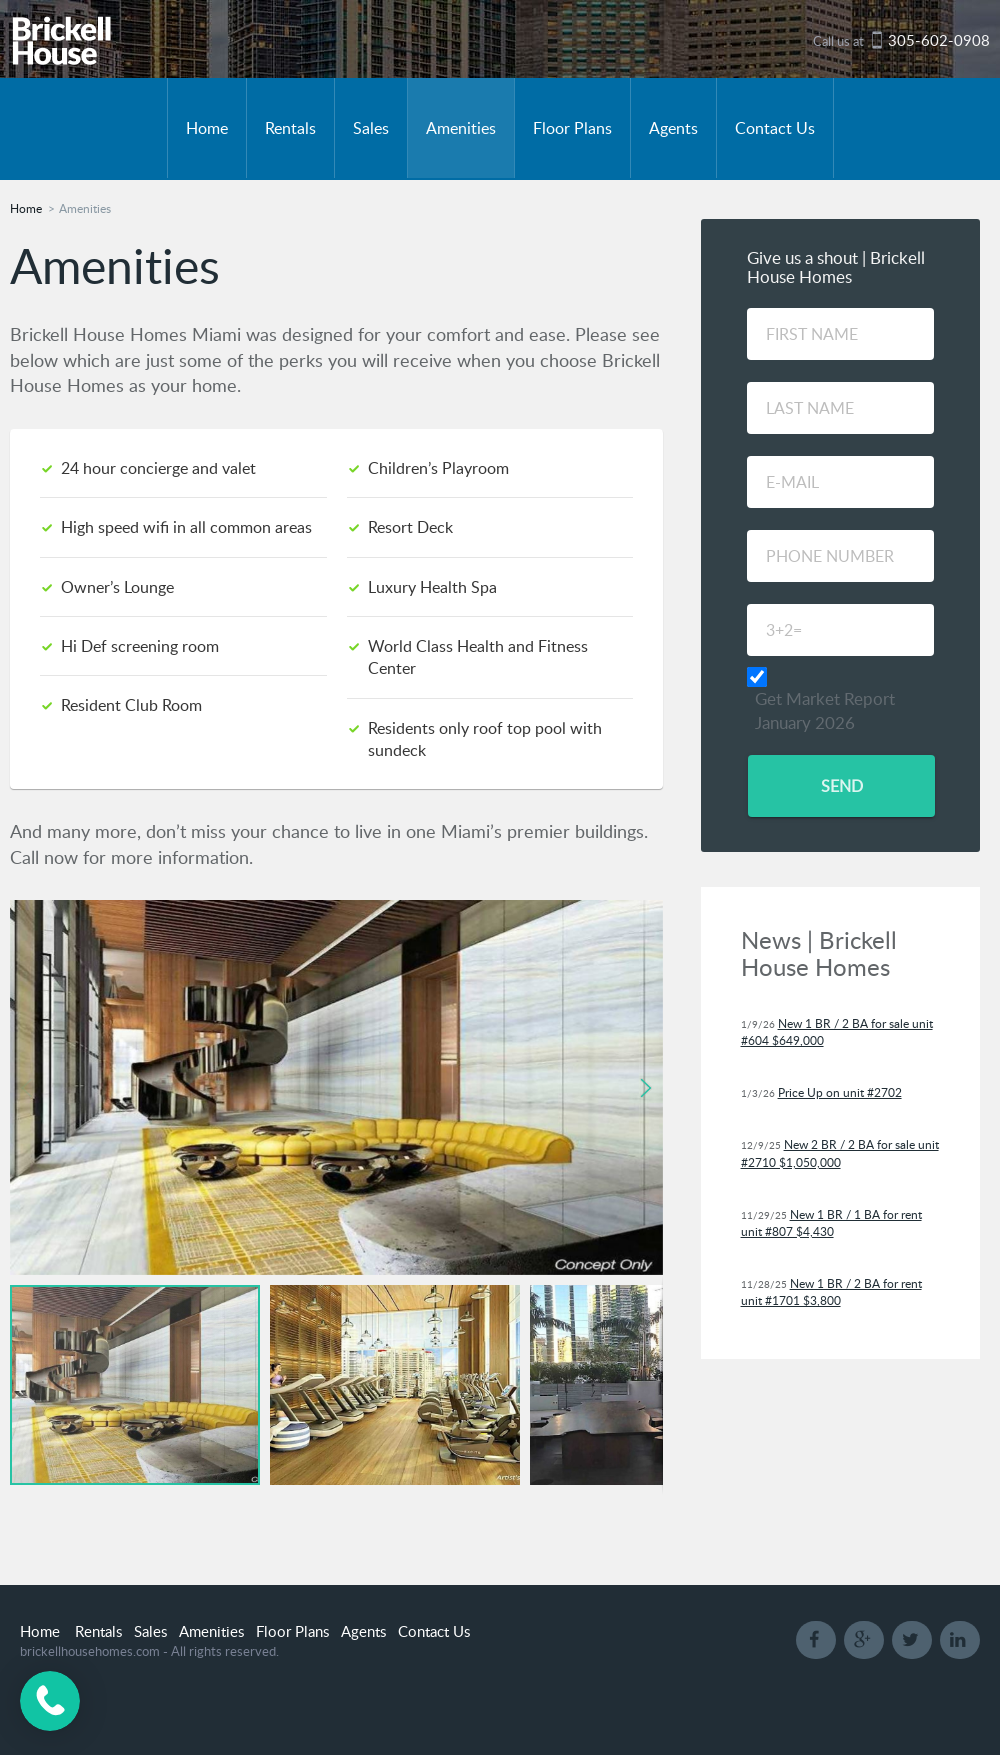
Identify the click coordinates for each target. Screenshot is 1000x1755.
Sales (371, 128)
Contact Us (775, 128)
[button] (645, 1088)
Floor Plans (572, 128)
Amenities (461, 128)
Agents (673, 128)
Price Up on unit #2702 (840, 1092)
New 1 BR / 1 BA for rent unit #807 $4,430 (831, 1223)
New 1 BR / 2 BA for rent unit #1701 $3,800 (831, 1292)
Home (207, 128)
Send (841, 786)
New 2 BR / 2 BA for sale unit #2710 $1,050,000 (840, 1153)
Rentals (290, 128)
